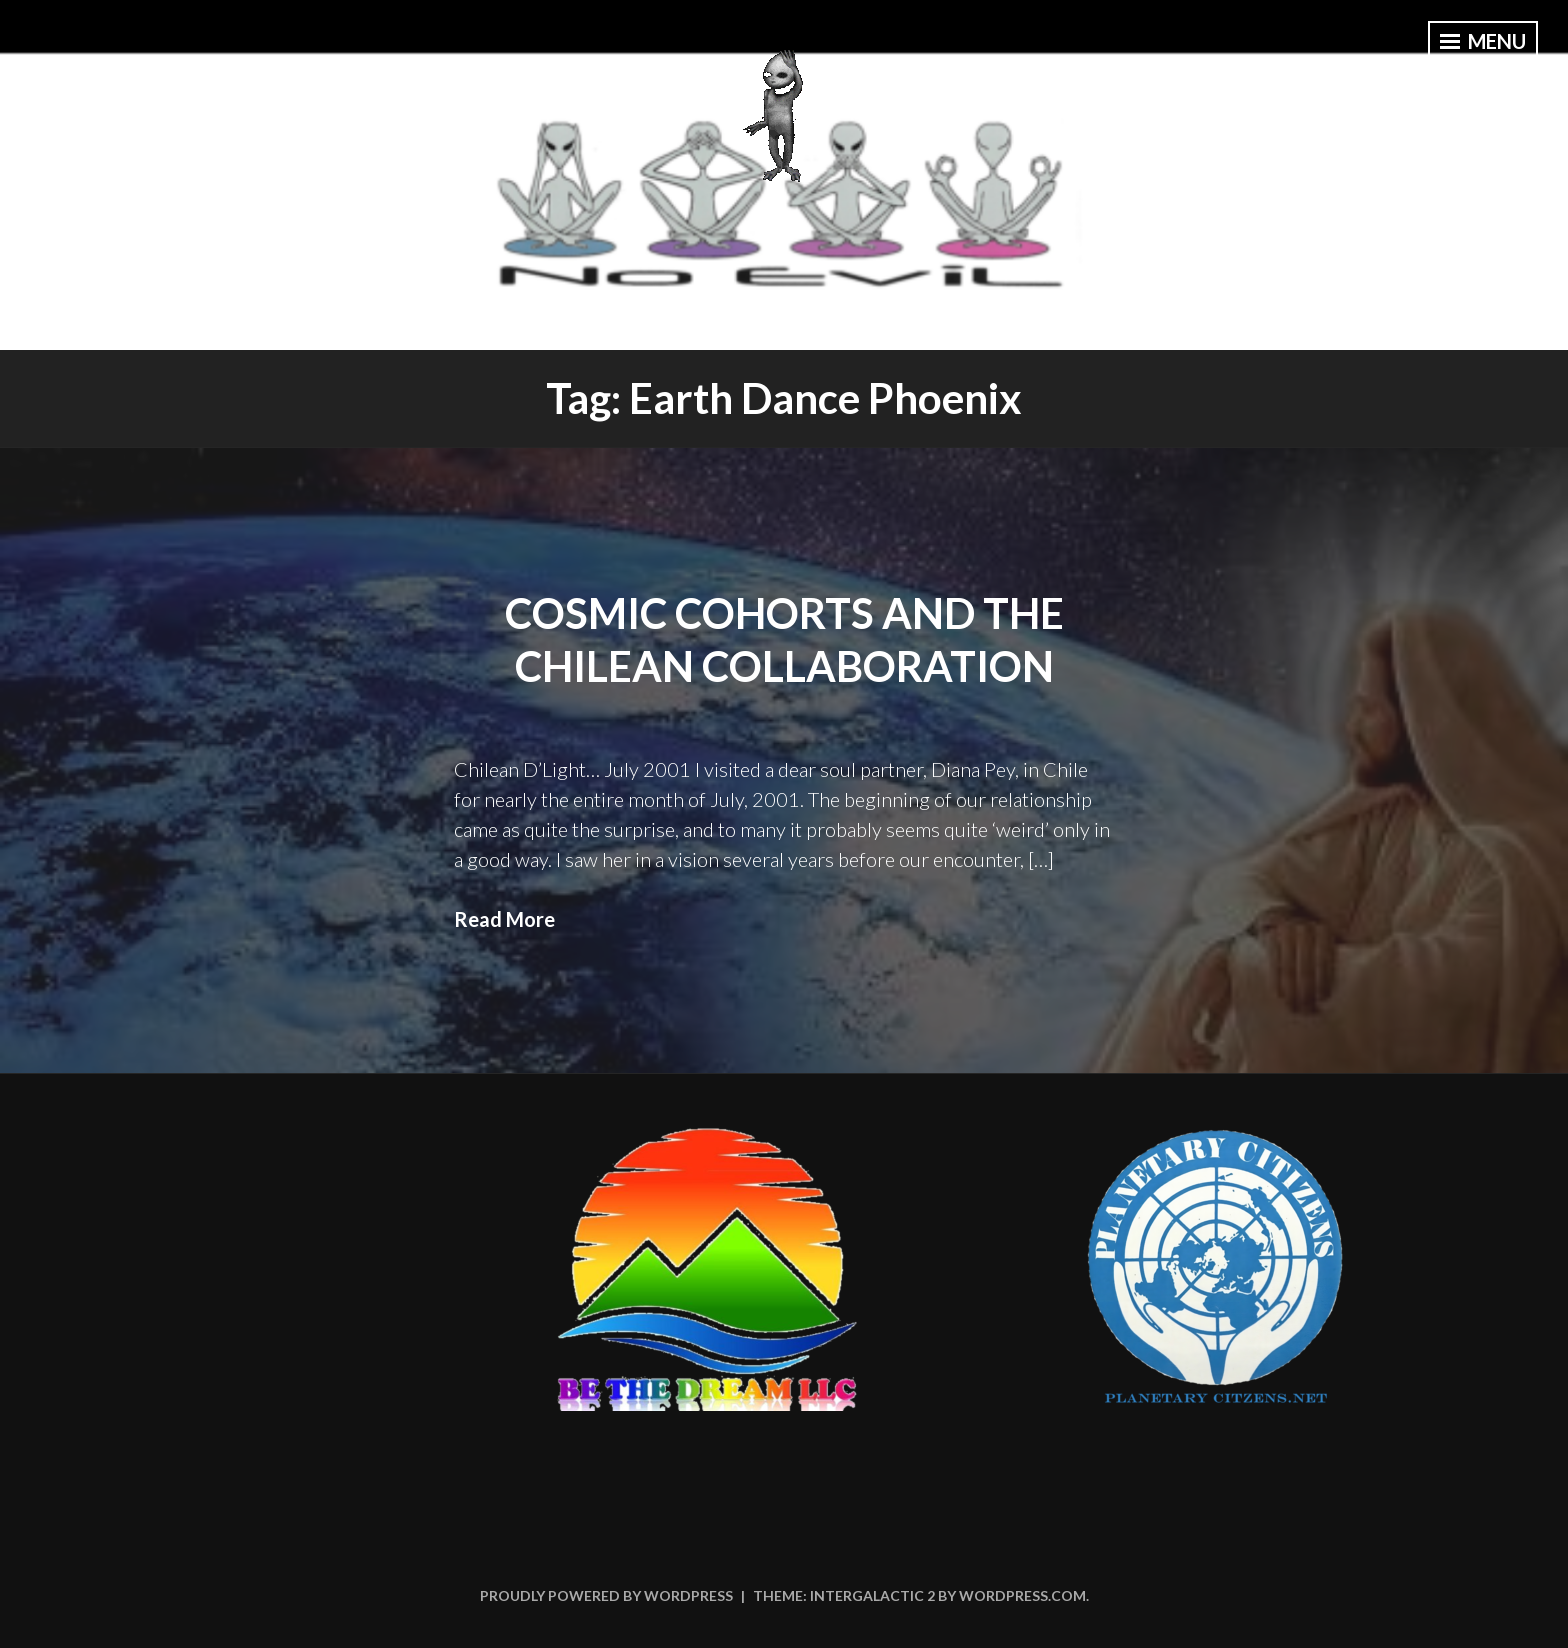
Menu (1483, 41)
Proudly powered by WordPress (606, 1595)
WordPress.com (1022, 1595)
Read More (504, 919)
